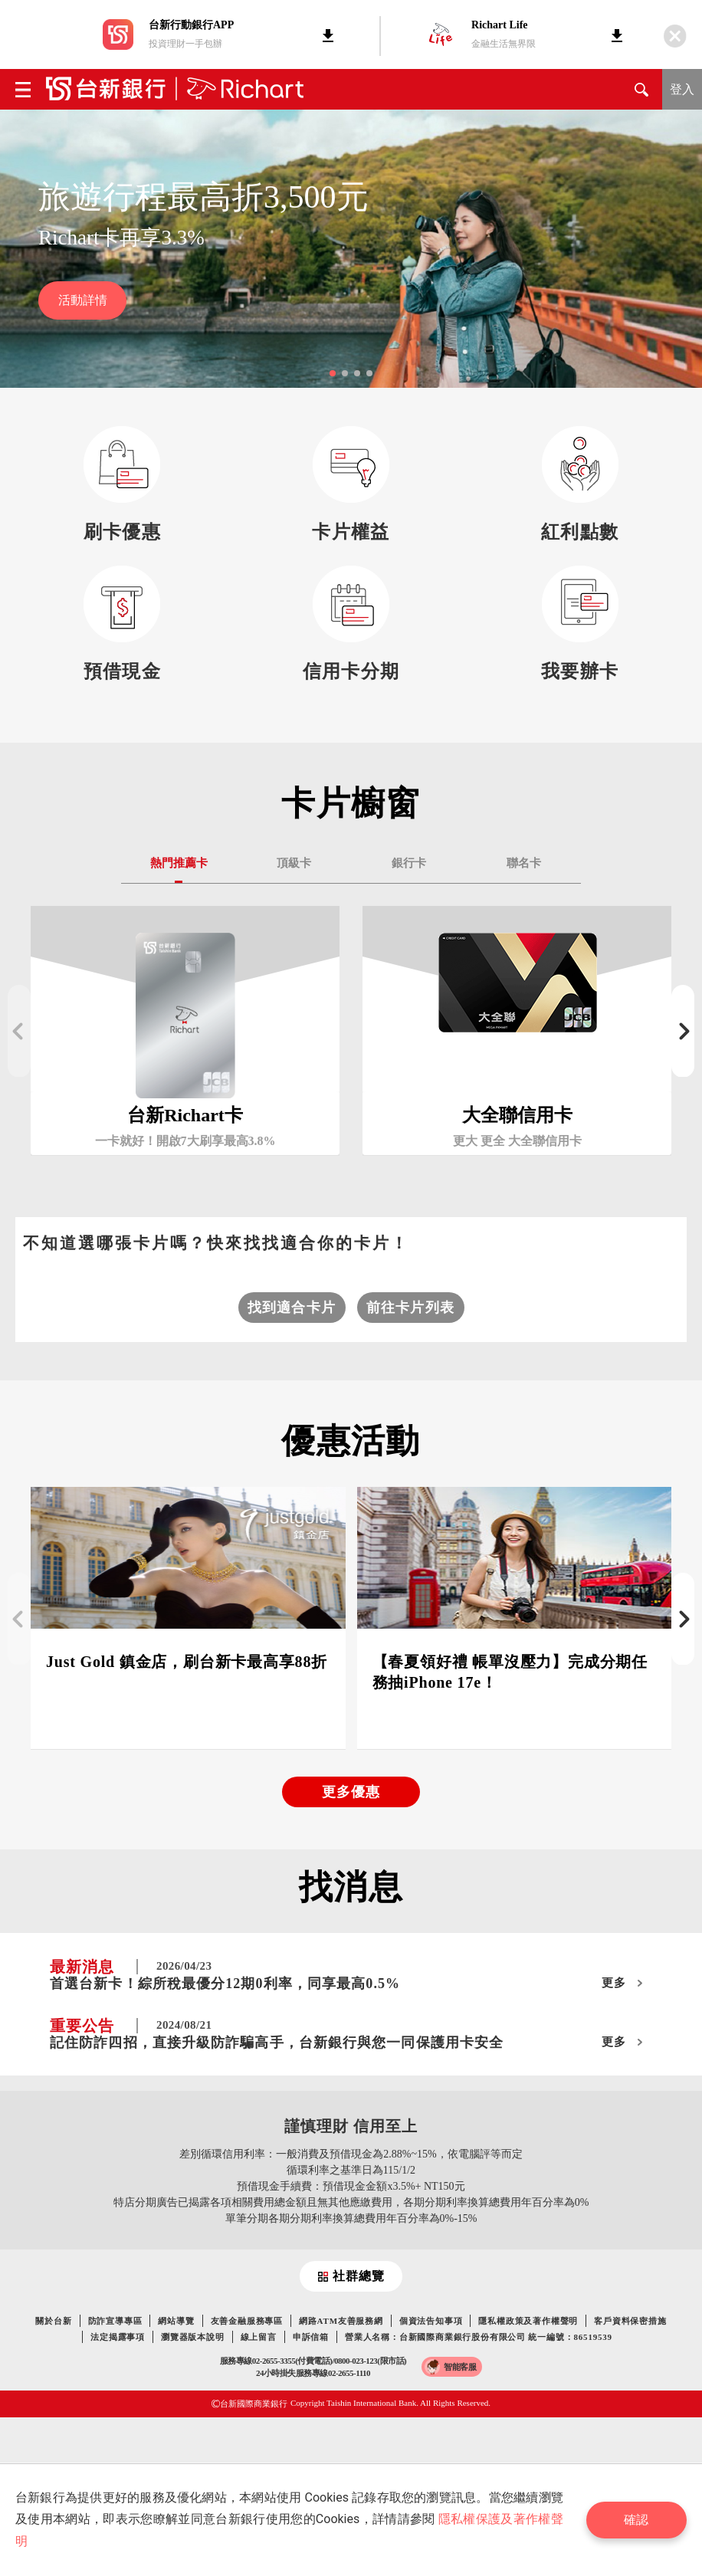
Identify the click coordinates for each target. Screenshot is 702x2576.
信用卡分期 (351, 671)
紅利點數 (580, 532)
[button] (333, 373)
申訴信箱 (311, 2336)
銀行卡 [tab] (409, 863)
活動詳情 (82, 300)
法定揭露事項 (117, 2336)
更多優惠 (351, 1792)
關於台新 (53, 2320)
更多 (613, 1983)
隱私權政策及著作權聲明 (528, 2320)
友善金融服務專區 (247, 2320)
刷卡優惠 (123, 532)
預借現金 (123, 671)
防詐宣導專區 (115, 2320)
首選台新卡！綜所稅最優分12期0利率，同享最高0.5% (225, 1983)
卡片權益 (351, 532)
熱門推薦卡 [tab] (179, 863)
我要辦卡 (580, 671)
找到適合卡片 (292, 1307)
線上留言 (259, 2336)
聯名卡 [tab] (524, 863)
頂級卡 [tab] (294, 863)
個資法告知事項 (431, 2320)
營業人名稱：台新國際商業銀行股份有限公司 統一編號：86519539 (478, 2336)
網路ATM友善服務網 (341, 2320)
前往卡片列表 (410, 1307)
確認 (636, 2519)
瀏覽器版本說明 (193, 2336)
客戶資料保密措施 (630, 2320)
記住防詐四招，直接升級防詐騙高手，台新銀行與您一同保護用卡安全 (277, 2042)
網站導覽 (176, 2320)
